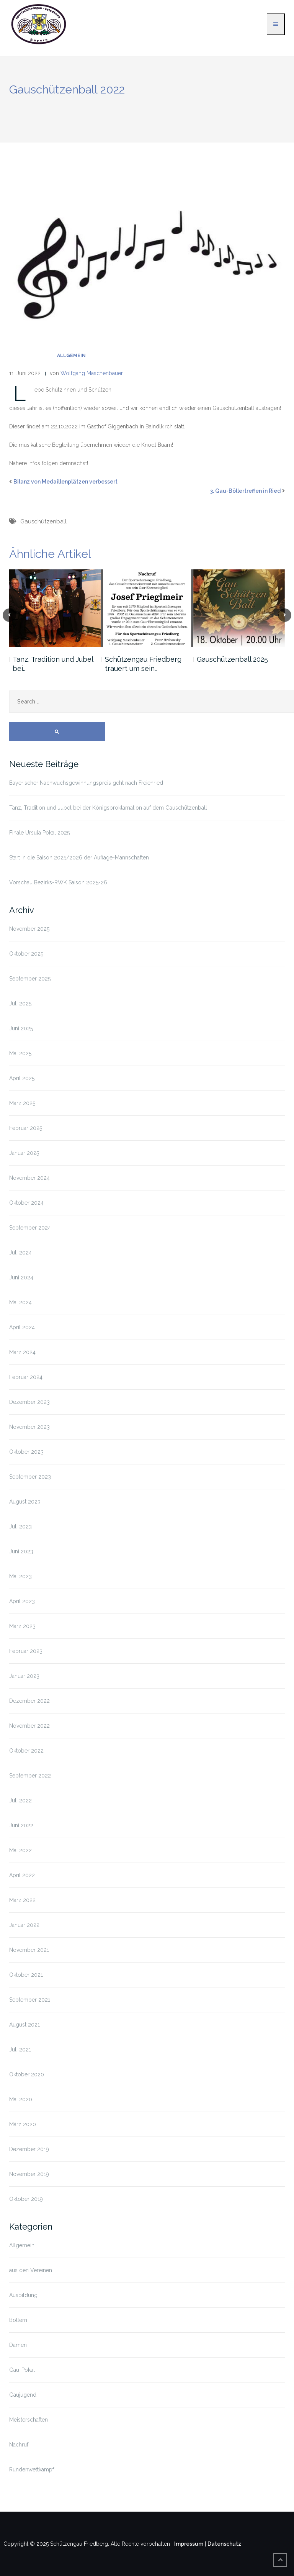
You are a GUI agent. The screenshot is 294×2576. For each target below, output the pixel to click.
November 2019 (29, 2174)
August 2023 (25, 1502)
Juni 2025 (21, 1028)
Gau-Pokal (22, 2370)
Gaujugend (22, 2395)
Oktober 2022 (26, 1751)
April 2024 (22, 1327)
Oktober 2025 (26, 954)
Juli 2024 (20, 1252)
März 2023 (22, 1626)
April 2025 (21, 1078)
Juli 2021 (20, 2049)
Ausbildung (23, 2295)
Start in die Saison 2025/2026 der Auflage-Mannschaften (79, 857)
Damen (18, 2345)
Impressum (188, 2544)
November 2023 (29, 1427)
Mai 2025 (20, 1053)
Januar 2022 (24, 1925)
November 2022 (29, 1726)
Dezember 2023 (29, 1402)
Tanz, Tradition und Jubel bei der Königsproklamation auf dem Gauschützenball (108, 808)
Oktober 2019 (26, 2199)
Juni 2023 (21, 1551)
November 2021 (29, 1950)
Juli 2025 (20, 1003)
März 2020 (22, 2124)
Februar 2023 (25, 1651)
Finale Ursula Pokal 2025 (39, 833)
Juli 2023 (20, 1526)
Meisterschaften (28, 2420)
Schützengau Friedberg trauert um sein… (143, 663)
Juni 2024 (21, 1277)
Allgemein (71, 355)
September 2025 (30, 979)
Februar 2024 (25, 1377)
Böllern (18, 2320)
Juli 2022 (20, 1800)
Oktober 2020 (26, 2074)
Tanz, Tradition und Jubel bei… (53, 663)
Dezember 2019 (29, 2149)
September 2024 (30, 1228)
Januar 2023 (24, 1676)
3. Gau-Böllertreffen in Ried (245, 491)
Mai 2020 (20, 2099)
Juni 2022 (21, 1825)
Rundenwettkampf (31, 2469)
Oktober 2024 (26, 1203)
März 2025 (22, 1103)
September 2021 (29, 2000)
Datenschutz (224, 2544)
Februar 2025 (25, 1128)
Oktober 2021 (26, 1975)
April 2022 (22, 1875)
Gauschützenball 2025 (232, 659)
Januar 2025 (24, 1153)
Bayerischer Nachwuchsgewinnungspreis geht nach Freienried (86, 783)
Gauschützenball (43, 521)
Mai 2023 (20, 1576)
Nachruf (18, 2445)
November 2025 (29, 929)
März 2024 (22, 1352)
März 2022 (22, 1900)
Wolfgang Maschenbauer (91, 373)
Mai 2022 (20, 1850)
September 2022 (30, 1776)
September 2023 (30, 1477)
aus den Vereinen (30, 2270)
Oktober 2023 (26, 1452)
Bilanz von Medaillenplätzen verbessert (65, 482)
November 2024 (29, 1178)
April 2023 (22, 1601)
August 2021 (24, 2025)
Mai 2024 (20, 1302)
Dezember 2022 (29, 1701)
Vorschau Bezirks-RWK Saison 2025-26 (58, 882)
